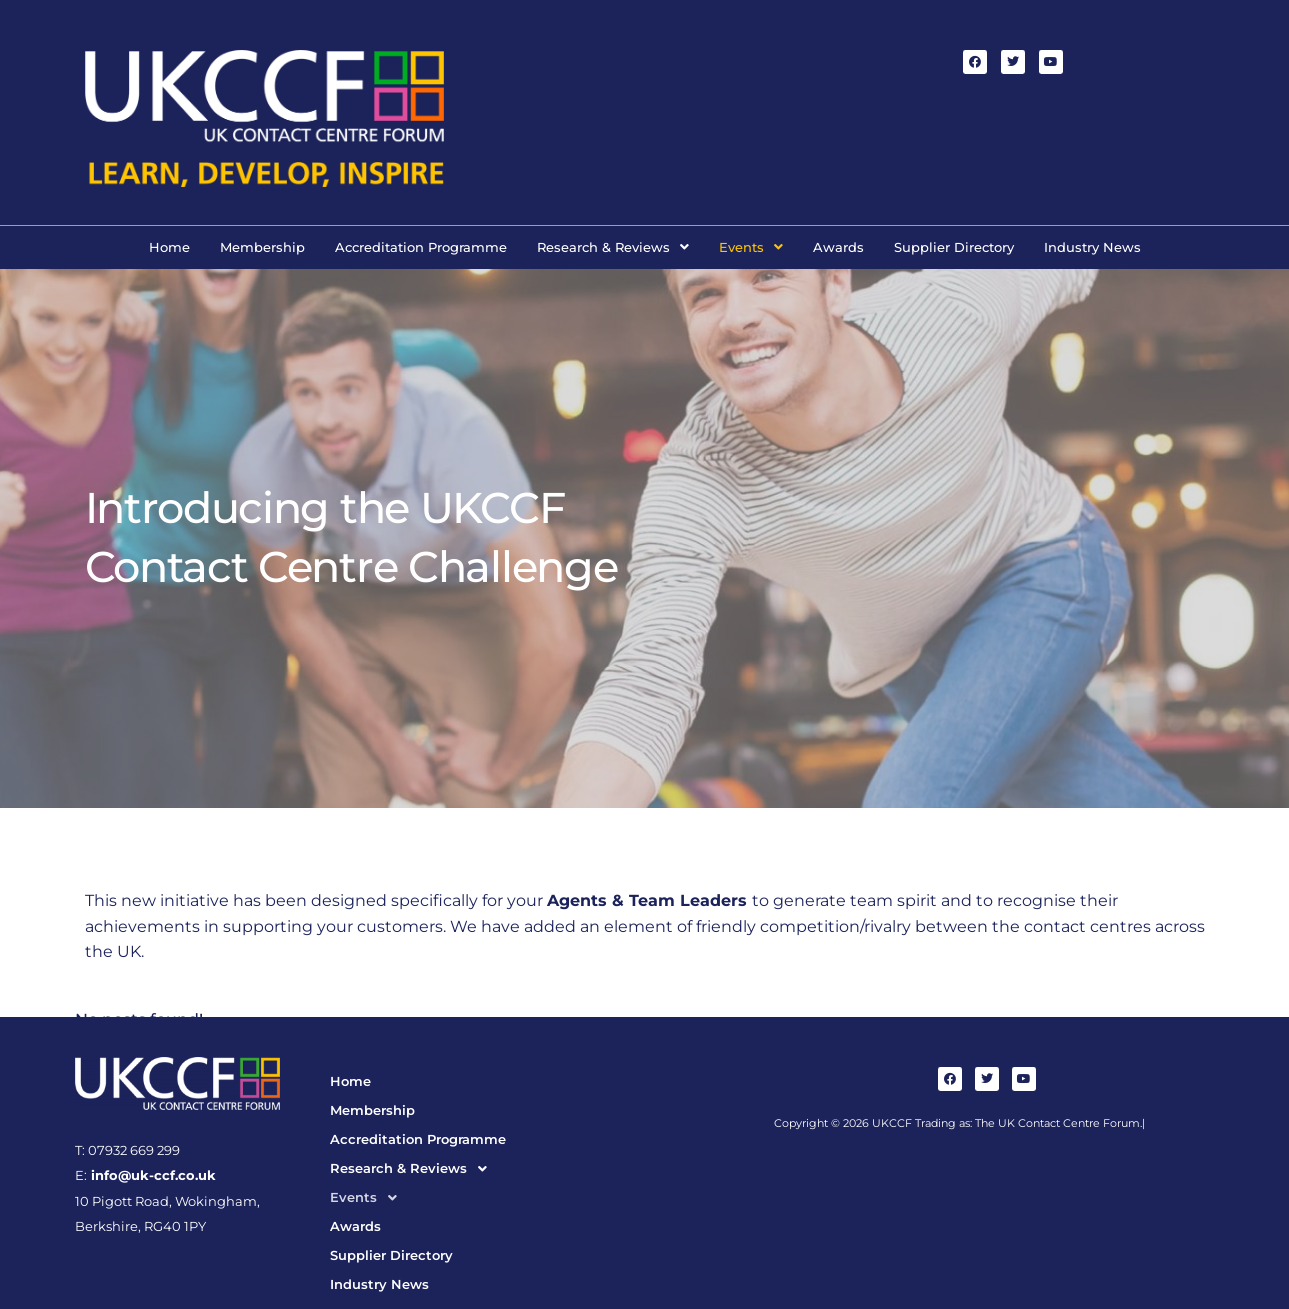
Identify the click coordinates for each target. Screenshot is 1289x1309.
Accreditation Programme (421, 247)
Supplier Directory (954, 247)
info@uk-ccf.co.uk (151, 1175)
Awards (838, 247)
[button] (613, 247)
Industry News (1092, 247)
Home (169, 247)
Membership (262, 247)
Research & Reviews (613, 247)
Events (751, 247)
